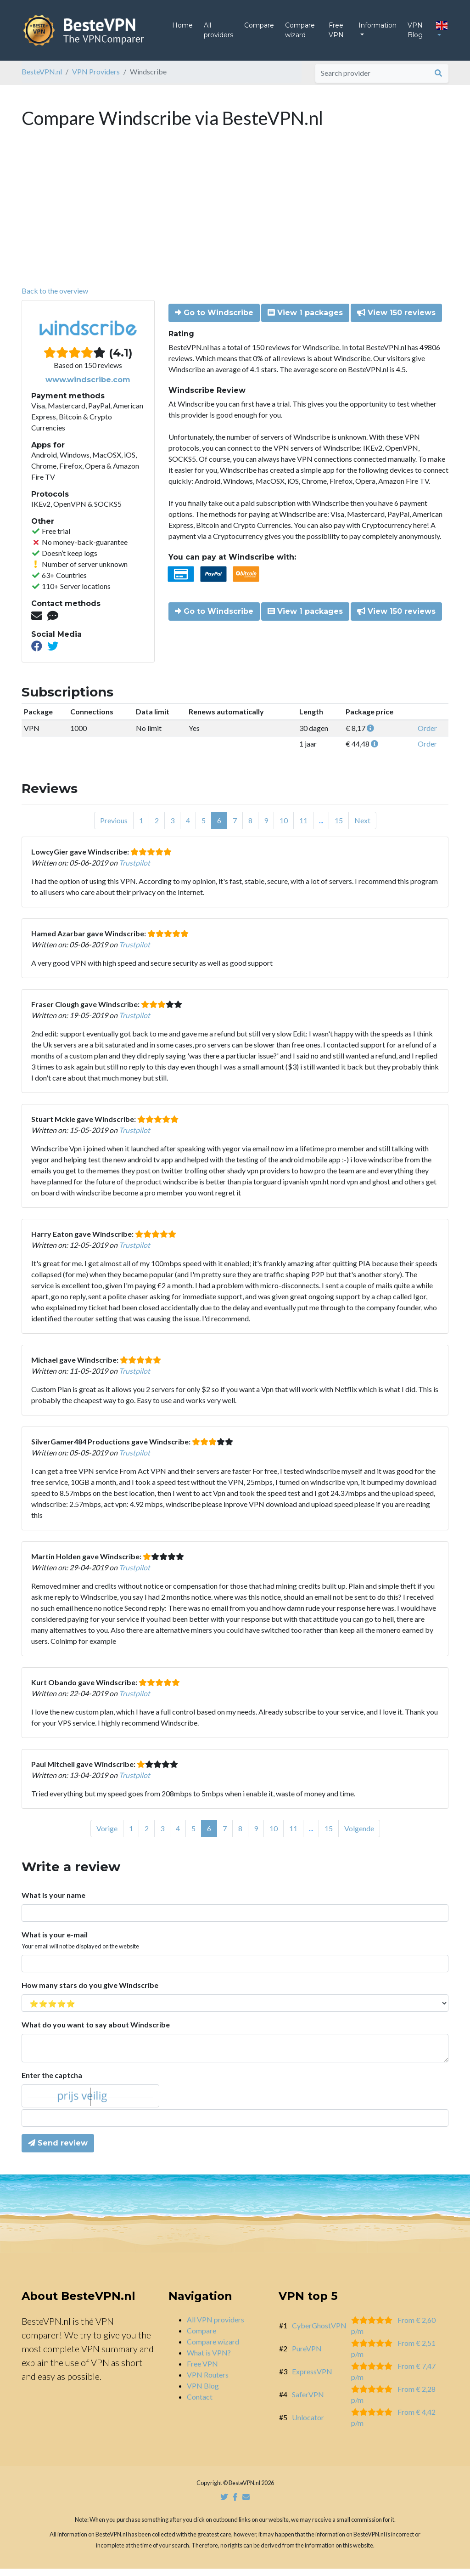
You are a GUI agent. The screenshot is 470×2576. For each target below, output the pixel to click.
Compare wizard (300, 34)
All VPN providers (215, 2326)
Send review (58, 2150)
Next (362, 827)
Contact (200, 2404)
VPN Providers (96, 78)
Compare (259, 29)
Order (427, 735)
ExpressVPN (312, 2378)
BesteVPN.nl (42, 78)
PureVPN (307, 2355)
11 (303, 827)
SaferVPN (308, 2401)
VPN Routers (208, 2382)
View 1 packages (305, 320)
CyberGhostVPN (319, 2332)
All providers (218, 34)
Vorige (107, 1835)
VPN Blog (415, 34)
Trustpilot (134, 870)
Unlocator (308, 2424)
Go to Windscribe (214, 320)
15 (339, 827)
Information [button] (377, 29)
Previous (114, 827)
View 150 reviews (396, 320)
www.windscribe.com (87, 387)
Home (182, 29)
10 (284, 827)
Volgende (359, 1835)
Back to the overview (55, 298)
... (321, 827)
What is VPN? (209, 2359)
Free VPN (336, 34)
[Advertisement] (235, 223)
